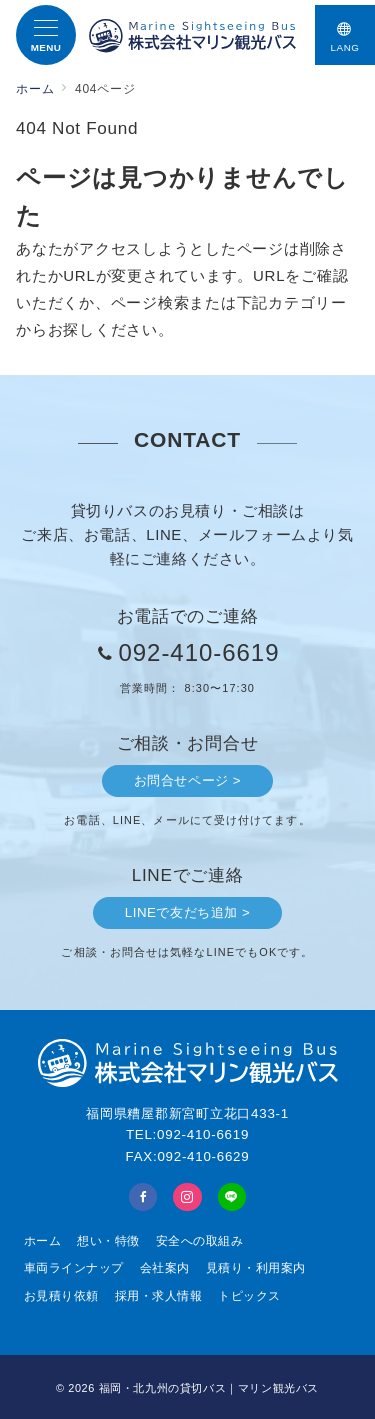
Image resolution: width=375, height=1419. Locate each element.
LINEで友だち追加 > (188, 912)
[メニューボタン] (46, 35)
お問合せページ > (187, 780)
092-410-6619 (198, 652)
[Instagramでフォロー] (187, 1197)
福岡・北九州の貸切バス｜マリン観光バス (209, 1388)
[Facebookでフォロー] (143, 1197)
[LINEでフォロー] (232, 1197)
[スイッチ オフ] (345, 35)
